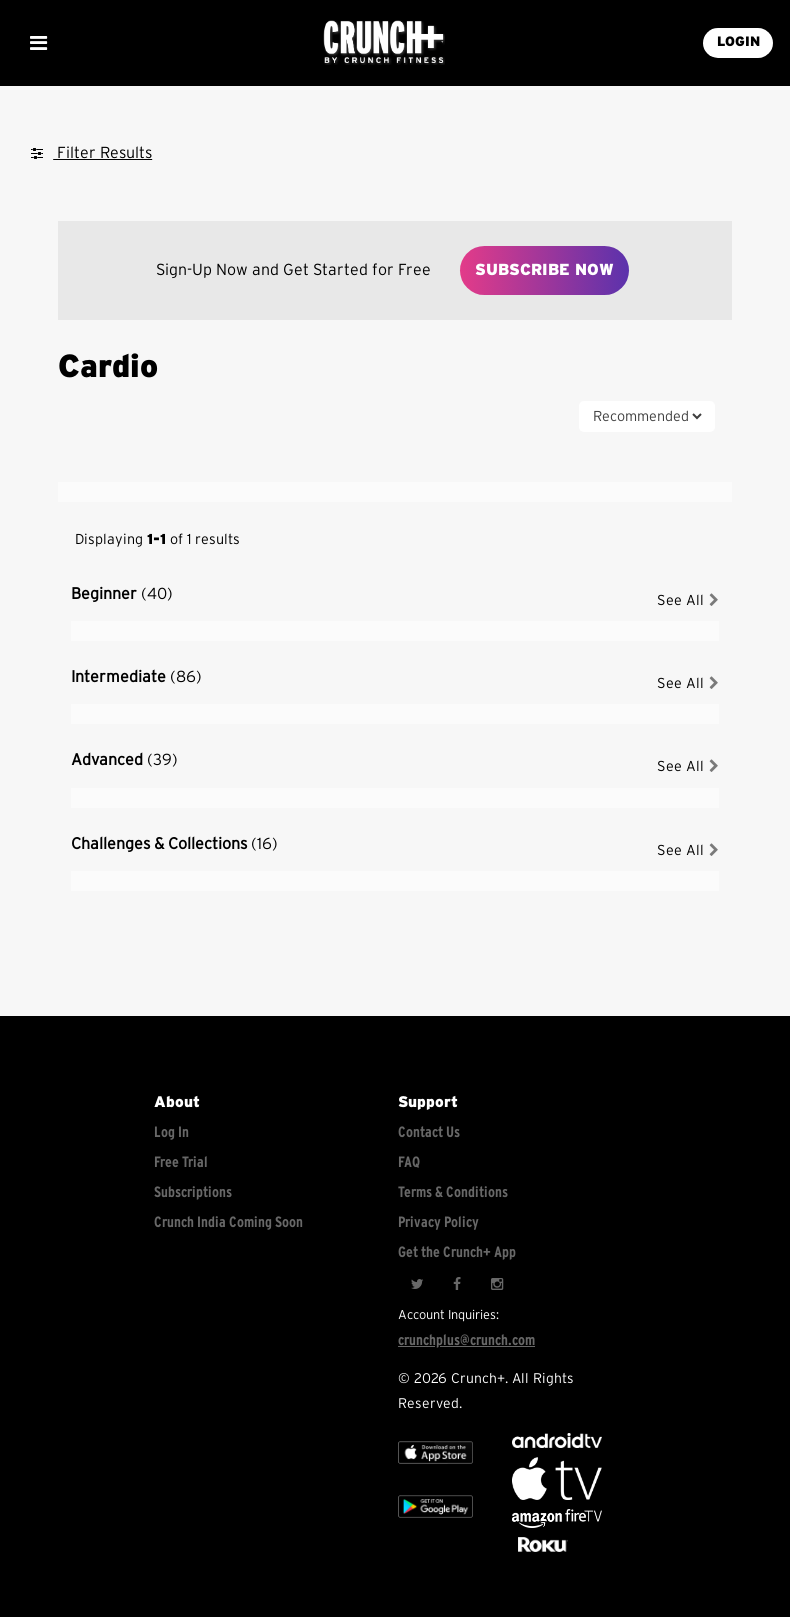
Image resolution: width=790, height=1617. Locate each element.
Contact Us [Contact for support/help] (429, 1132)
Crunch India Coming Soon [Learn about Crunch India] (228, 1222)
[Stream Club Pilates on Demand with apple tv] (540, 1552)
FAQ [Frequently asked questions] (409, 1162)
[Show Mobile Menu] (38, 43)
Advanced (124, 760)
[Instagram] (497, 1284)
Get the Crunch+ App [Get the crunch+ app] (457, 1252)
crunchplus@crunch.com (466, 1340)
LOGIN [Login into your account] (738, 42)
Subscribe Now (544, 270)
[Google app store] (435, 1524)
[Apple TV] (435, 1470)
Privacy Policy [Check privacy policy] (438, 1222)
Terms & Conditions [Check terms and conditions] (453, 1192)
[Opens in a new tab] (557, 1523)
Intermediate (136, 677)
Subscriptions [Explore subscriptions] (193, 1192)
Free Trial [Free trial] (181, 1162)
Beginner (122, 594)
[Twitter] (417, 1284)
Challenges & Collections (174, 844)
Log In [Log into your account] (171, 1132)
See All (688, 600)
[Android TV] (557, 1443)
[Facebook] (457, 1284)
